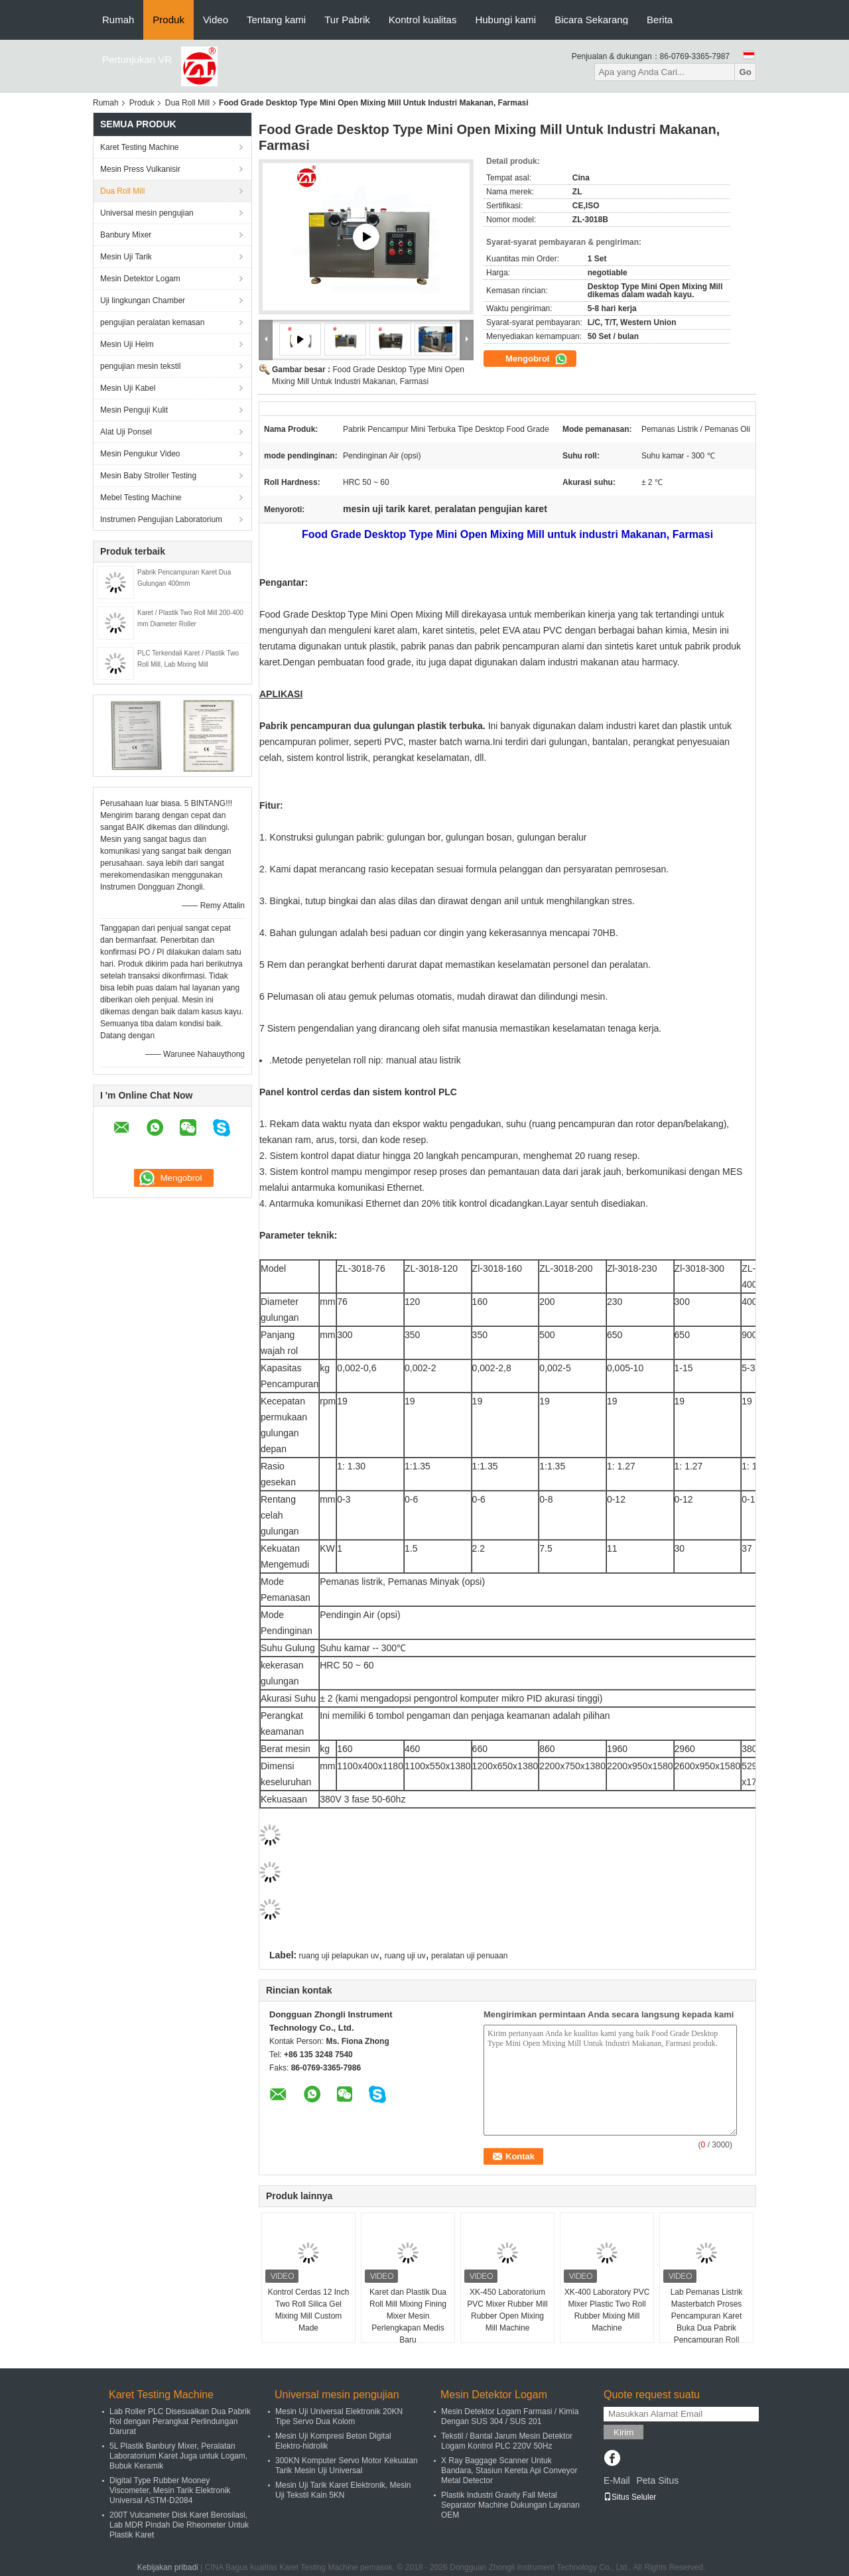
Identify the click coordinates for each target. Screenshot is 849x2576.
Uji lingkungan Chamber (142, 300)
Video (215, 19)
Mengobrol (536, 359)
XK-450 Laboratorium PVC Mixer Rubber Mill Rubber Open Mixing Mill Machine (507, 2310)
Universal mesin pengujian (147, 213)
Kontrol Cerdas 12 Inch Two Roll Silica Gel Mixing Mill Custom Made (309, 2310)
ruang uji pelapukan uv (339, 1955)
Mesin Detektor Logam (140, 278)
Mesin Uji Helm (127, 344)
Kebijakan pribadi (167, 2567)
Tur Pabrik (347, 19)
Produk (168, 19)
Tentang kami (276, 19)
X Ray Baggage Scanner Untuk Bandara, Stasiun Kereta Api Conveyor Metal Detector (509, 2470)
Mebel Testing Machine (141, 497)
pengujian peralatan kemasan (152, 322)
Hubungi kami (505, 19)
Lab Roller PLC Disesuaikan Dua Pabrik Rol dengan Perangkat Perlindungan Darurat (180, 2421)
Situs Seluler (630, 2497)
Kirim (623, 2432)
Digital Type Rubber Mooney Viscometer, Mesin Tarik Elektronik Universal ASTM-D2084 (169, 2490)
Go (745, 72)
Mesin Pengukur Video (140, 453)
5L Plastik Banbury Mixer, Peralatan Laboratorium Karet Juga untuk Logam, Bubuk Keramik (178, 2456)
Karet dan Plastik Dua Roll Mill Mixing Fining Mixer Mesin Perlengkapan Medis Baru (407, 2315)
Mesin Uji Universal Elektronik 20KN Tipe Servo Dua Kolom (339, 2416)
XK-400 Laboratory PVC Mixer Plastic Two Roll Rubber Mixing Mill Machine (607, 2310)
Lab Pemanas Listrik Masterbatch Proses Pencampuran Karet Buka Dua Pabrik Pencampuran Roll (707, 2315)
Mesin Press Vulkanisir (140, 169)
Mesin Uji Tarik (126, 256)
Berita (660, 19)
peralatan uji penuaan (469, 1955)
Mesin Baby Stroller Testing (148, 475)
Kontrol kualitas (423, 19)
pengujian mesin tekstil (140, 366)
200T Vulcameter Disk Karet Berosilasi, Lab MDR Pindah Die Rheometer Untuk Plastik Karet (179, 2525)
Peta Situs (657, 2480)
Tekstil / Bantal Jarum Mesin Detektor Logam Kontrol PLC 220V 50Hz (506, 2441)
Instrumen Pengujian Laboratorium (161, 519)
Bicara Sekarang (591, 20)
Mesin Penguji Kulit (134, 410)
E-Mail (617, 2480)
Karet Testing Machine (139, 147)
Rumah (118, 19)
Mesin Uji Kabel (127, 388)
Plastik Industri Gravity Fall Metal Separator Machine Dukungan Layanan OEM (510, 2505)
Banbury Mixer (125, 234)
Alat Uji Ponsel (126, 432)
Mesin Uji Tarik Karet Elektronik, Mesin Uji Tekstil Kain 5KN (343, 2490)
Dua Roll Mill (187, 102)
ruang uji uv (405, 1955)
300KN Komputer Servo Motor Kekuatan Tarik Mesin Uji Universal (346, 2465)
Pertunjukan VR (137, 59)
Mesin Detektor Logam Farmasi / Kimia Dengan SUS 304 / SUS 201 (509, 2416)
